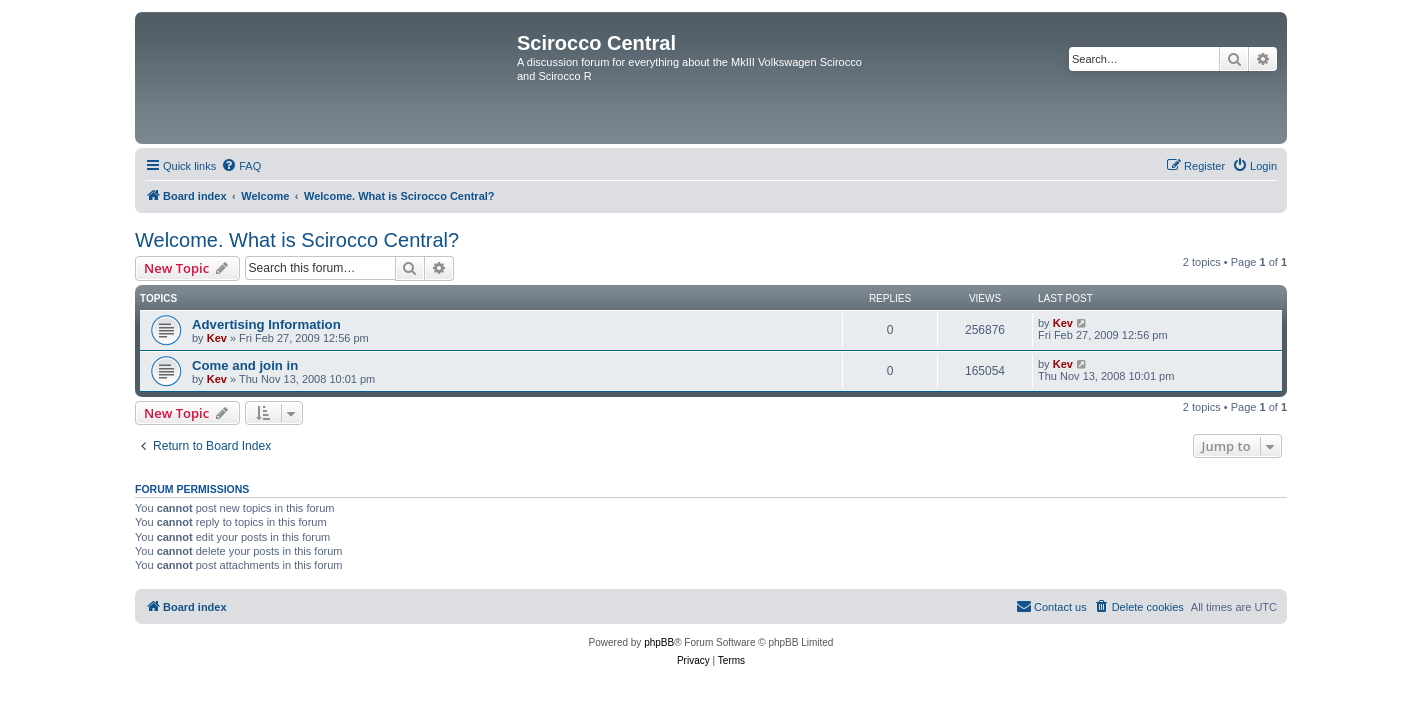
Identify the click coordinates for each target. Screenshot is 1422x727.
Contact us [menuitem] (1051, 606)
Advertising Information (266, 324)
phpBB (659, 642)
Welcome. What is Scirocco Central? (297, 240)
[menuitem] (241, 166)
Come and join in (245, 365)
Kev (217, 338)
